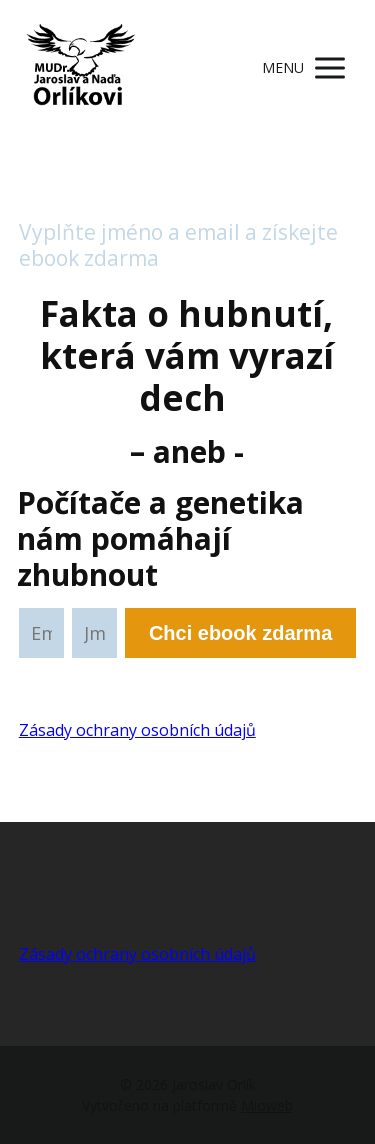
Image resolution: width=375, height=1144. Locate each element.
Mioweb (267, 1105)
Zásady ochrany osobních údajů (137, 730)
